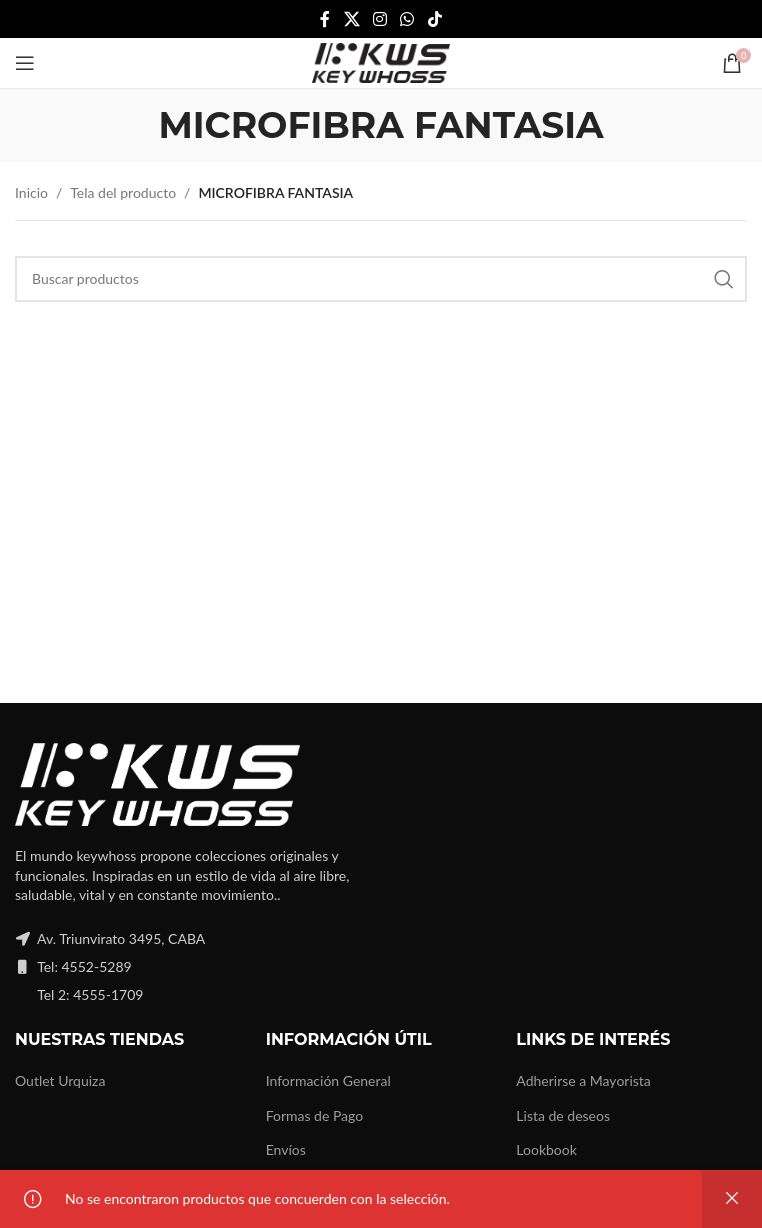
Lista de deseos (563, 1115)
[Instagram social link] (379, 19)
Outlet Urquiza (60, 1080)
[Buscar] (381, 279)
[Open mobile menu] (25, 63)
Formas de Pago (315, 1115)
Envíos (286, 1149)
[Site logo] (381, 61)
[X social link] (351, 19)
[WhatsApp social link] (407, 19)
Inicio (31, 192)
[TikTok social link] (434, 19)
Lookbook (546, 1149)
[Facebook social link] (325, 19)
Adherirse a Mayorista (583, 1080)
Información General (328, 1080)
